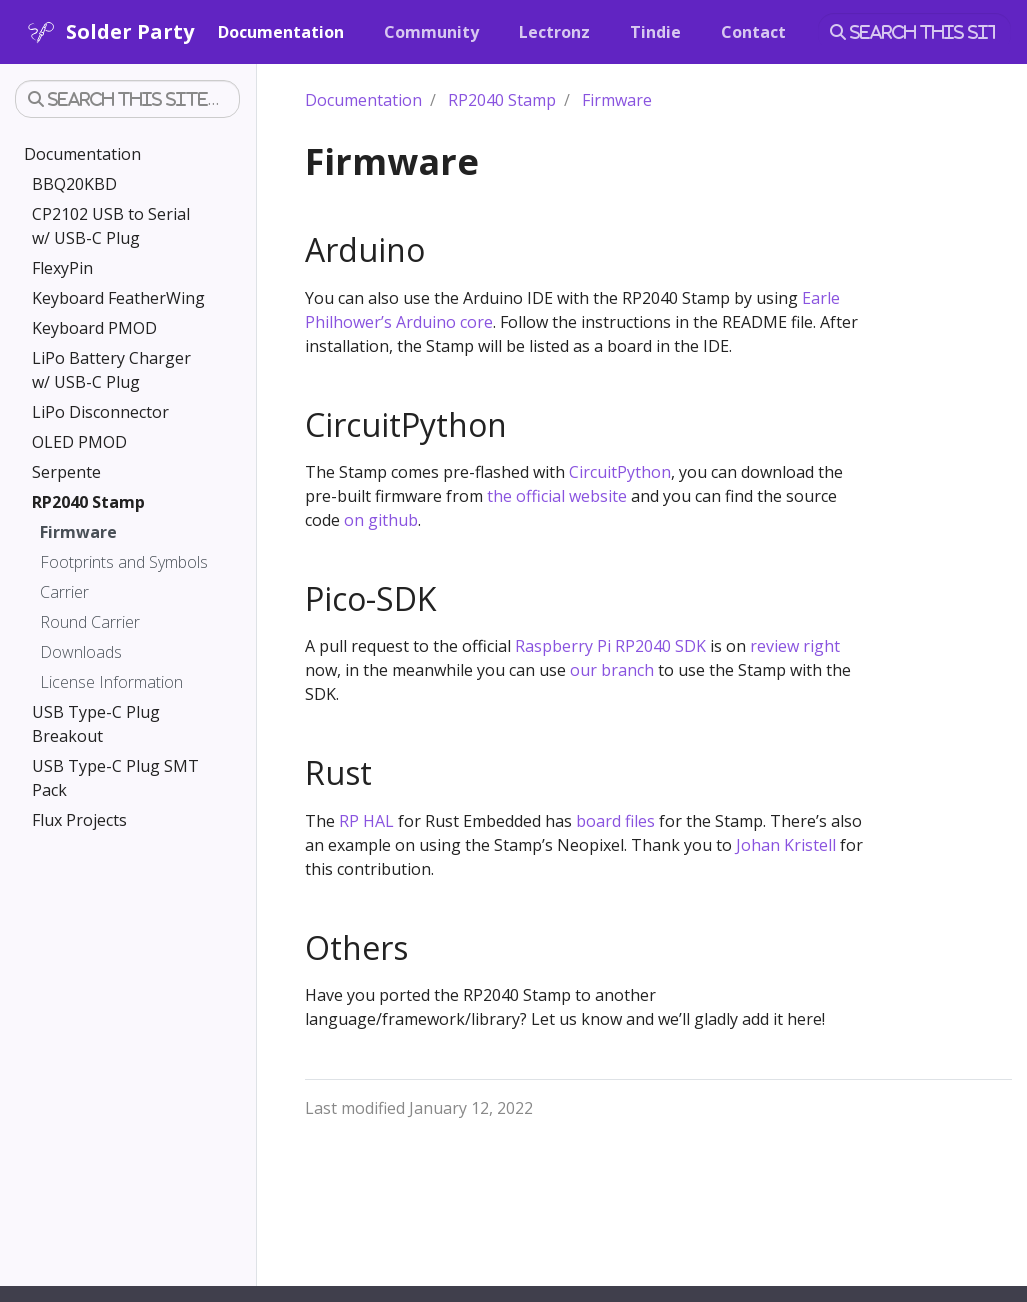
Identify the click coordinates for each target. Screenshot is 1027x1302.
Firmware (78, 532)
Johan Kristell (786, 845)
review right (795, 646)
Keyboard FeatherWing (118, 298)
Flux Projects (79, 820)
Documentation (82, 154)
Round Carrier (90, 622)
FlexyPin (62, 268)
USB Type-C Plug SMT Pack (115, 778)
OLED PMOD (79, 442)
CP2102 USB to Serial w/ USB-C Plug (111, 226)
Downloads (81, 652)
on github (381, 520)
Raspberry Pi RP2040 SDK (610, 646)
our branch (612, 670)
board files (615, 821)
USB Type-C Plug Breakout (96, 724)
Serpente (66, 472)
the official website (557, 496)
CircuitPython (620, 472)
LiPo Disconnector (100, 412)
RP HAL (366, 821)
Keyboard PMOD (94, 328)
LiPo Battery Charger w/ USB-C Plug (111, 370)
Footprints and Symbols (124, 562)
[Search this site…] (914, 32)
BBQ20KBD (74, 184)
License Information (111, 682)
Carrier (64, 592)
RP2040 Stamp (88, 502)
